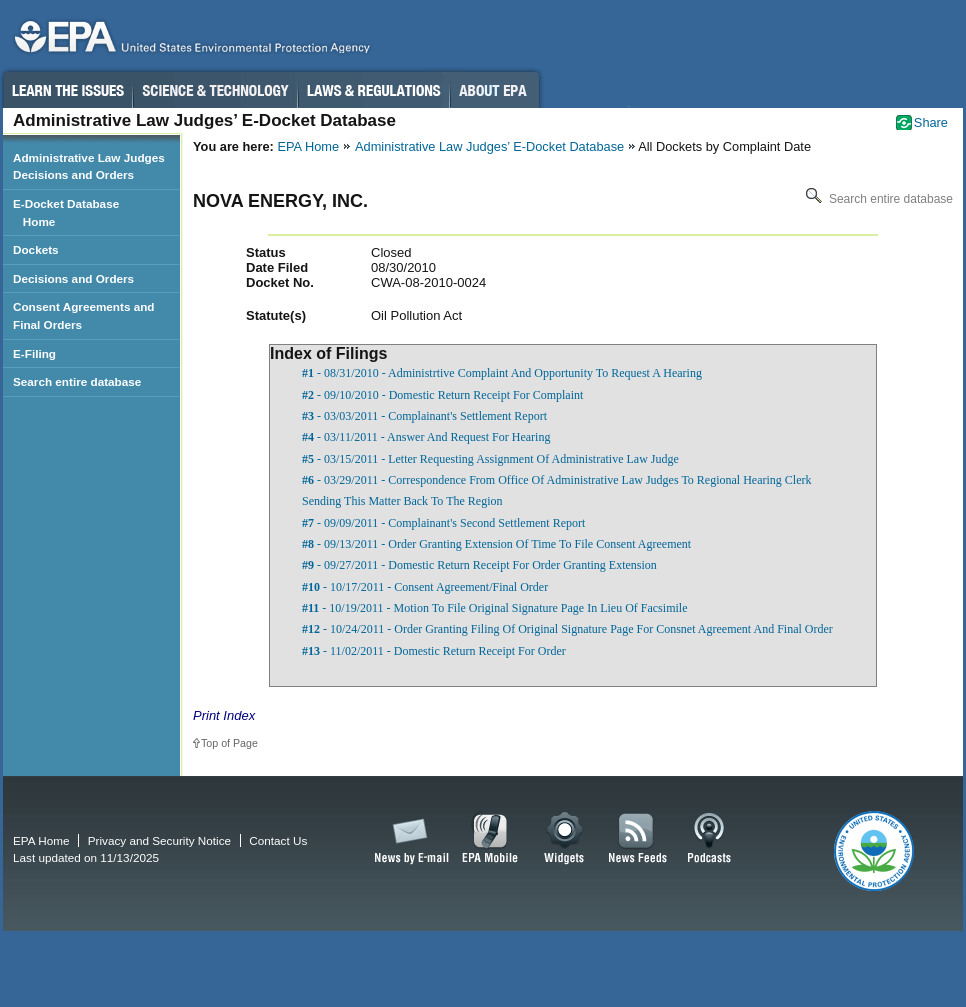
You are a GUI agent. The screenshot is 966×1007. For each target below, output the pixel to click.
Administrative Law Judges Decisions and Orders (89, 166)
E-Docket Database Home (66, 212)
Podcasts (709, 839)
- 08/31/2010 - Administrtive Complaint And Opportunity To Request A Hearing (502, 373)
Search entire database (877, 199)
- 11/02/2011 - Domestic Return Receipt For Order (434, 651)
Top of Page (229, 743)
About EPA (494, 90)
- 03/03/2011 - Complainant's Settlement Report (424, 416)
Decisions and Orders (73, 278)
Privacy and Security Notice (159, 840)
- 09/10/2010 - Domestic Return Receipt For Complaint (442, 395)
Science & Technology (215, 90)
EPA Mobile (490, 839)
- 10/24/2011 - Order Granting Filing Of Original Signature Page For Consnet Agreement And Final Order (567, 629)
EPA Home (308, 146)
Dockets (36, 249)
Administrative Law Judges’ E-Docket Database (489, 146)
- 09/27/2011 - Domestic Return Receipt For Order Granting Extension (479, 565)
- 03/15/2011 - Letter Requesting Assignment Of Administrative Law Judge (490, 459)
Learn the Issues (67, 90)
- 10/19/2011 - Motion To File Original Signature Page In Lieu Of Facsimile (494, 608)
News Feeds (638, 839)
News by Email (408, 839)
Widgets (565, 839)
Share (931, 122)
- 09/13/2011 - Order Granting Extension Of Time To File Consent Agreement (496, 544)
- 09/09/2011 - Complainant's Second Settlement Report (443, 523)
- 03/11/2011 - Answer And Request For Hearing (426, 437)
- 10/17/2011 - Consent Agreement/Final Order (425, 587)
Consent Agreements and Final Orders (84, 315)
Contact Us (278, 840)
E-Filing (34, 353)
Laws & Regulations (373, 90)
